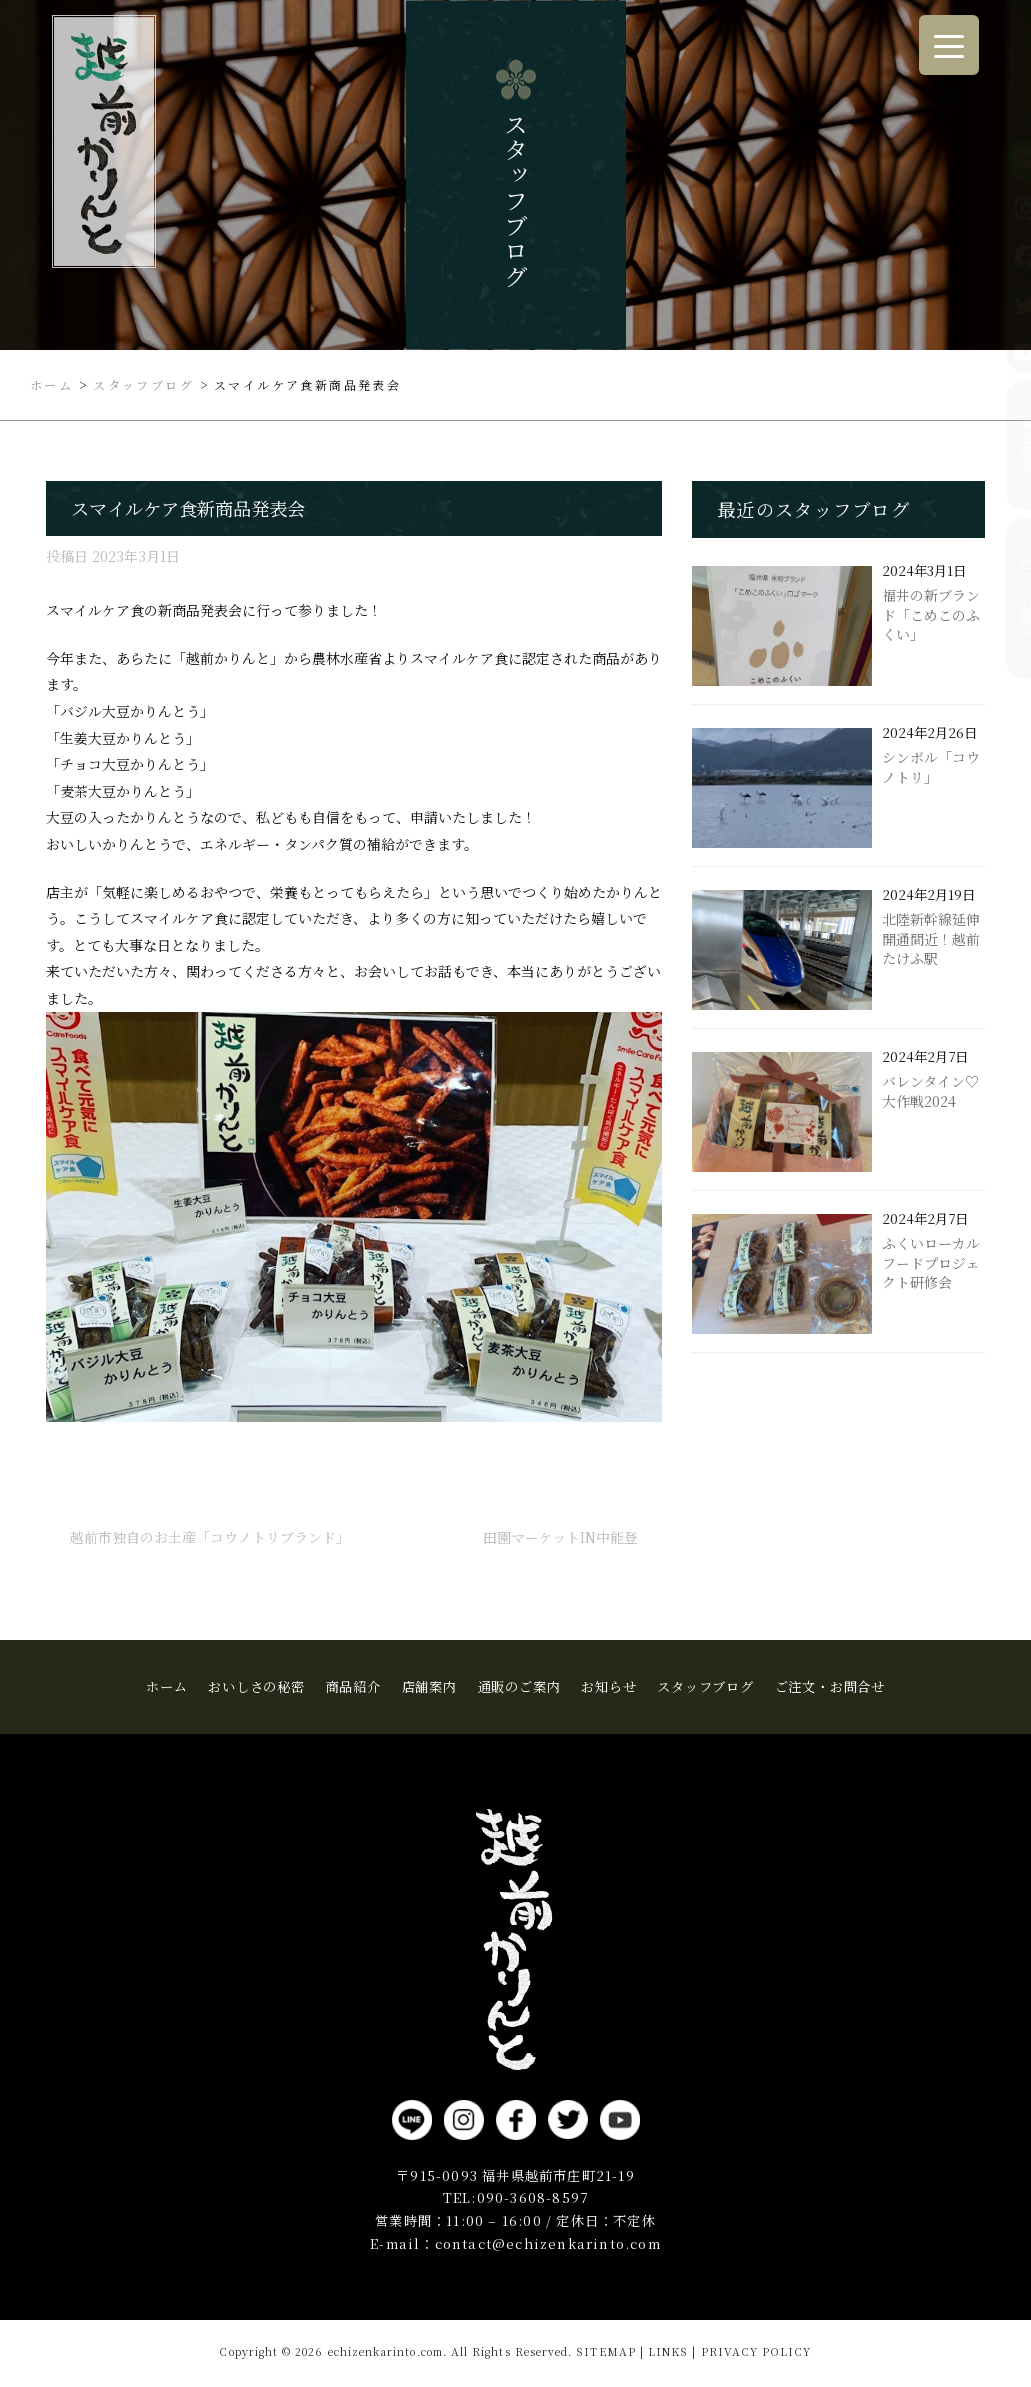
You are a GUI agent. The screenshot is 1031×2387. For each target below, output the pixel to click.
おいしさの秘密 (256, 1686)
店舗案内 (429, 1686)
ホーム (166, 1686)
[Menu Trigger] (949, 45)
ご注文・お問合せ (1008, 597)
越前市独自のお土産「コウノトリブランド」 (210, 1537)
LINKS (668, 2351)
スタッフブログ (705, 1686)
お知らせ (608, 1686)
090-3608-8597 (533, 2197)
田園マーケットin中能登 (560, 1537)
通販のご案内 (519, 1686)
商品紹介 (1008, 445)
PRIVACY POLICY (756, 2351)
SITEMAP (605, 2351)
